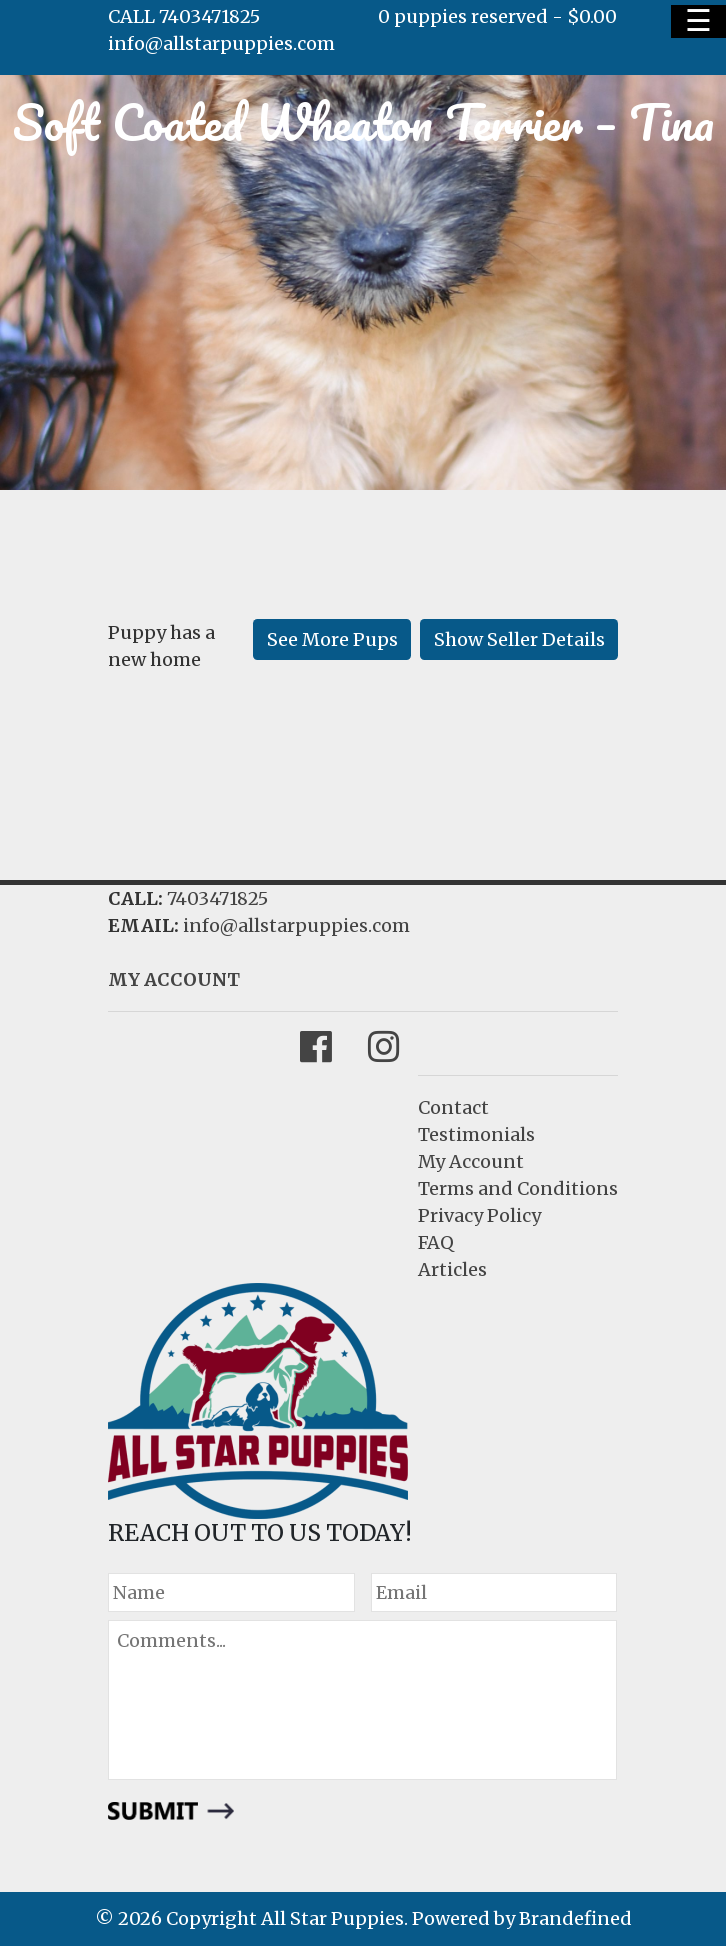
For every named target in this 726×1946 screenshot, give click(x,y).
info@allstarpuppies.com (221, 43)
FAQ (436, 1242)
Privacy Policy (479, 1215)
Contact (453, 1107)
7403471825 (217, 898)
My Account (471, 1161)
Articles (452, 1269)
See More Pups (332, 639)
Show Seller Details (519, 639)
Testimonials (476, 1134)
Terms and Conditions (518, 1188)
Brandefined (575, 1918)
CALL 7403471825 (184, 16)
